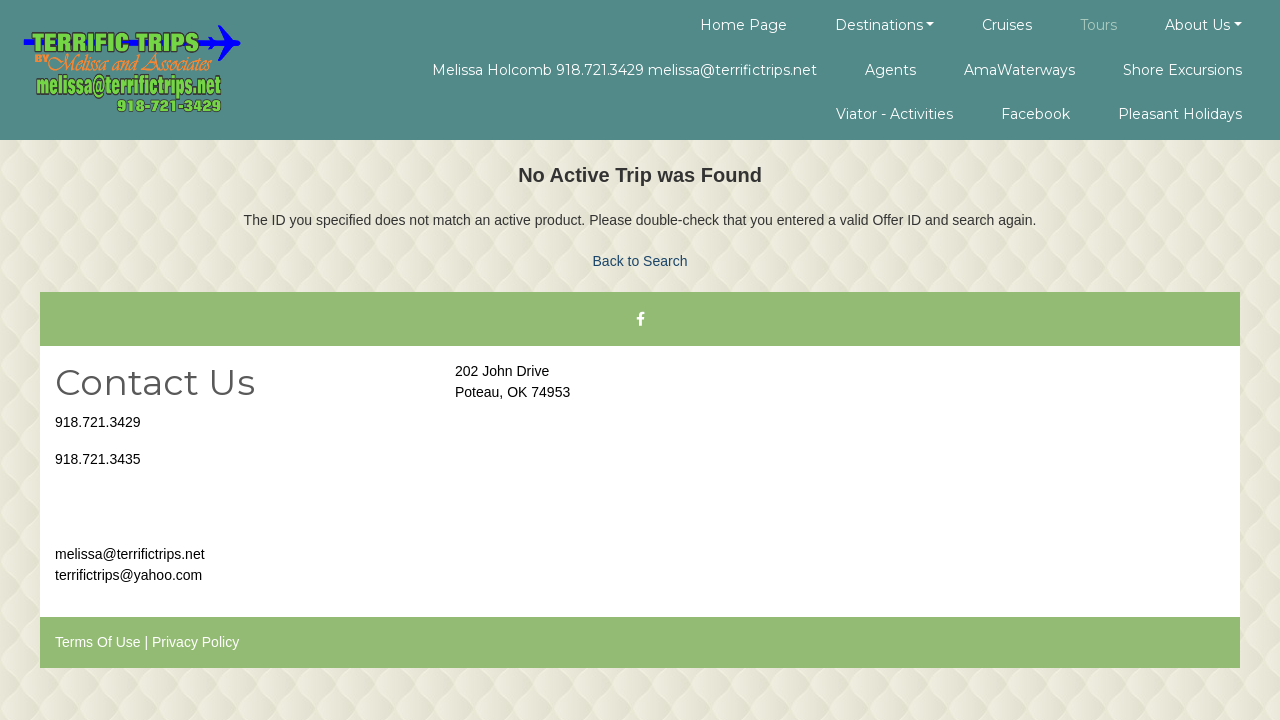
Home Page (743, 25)
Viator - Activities (894, 114)
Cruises (1007, 25)
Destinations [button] (879, 25)
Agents (890, 70)
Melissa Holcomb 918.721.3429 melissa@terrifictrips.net (624, 70)
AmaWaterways (1019, 70)
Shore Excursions (1182, 70)
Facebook (1035, 114)
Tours (1098, 25)
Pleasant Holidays (1180, 114)
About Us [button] (1197, 25)
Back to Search (640, 261)
